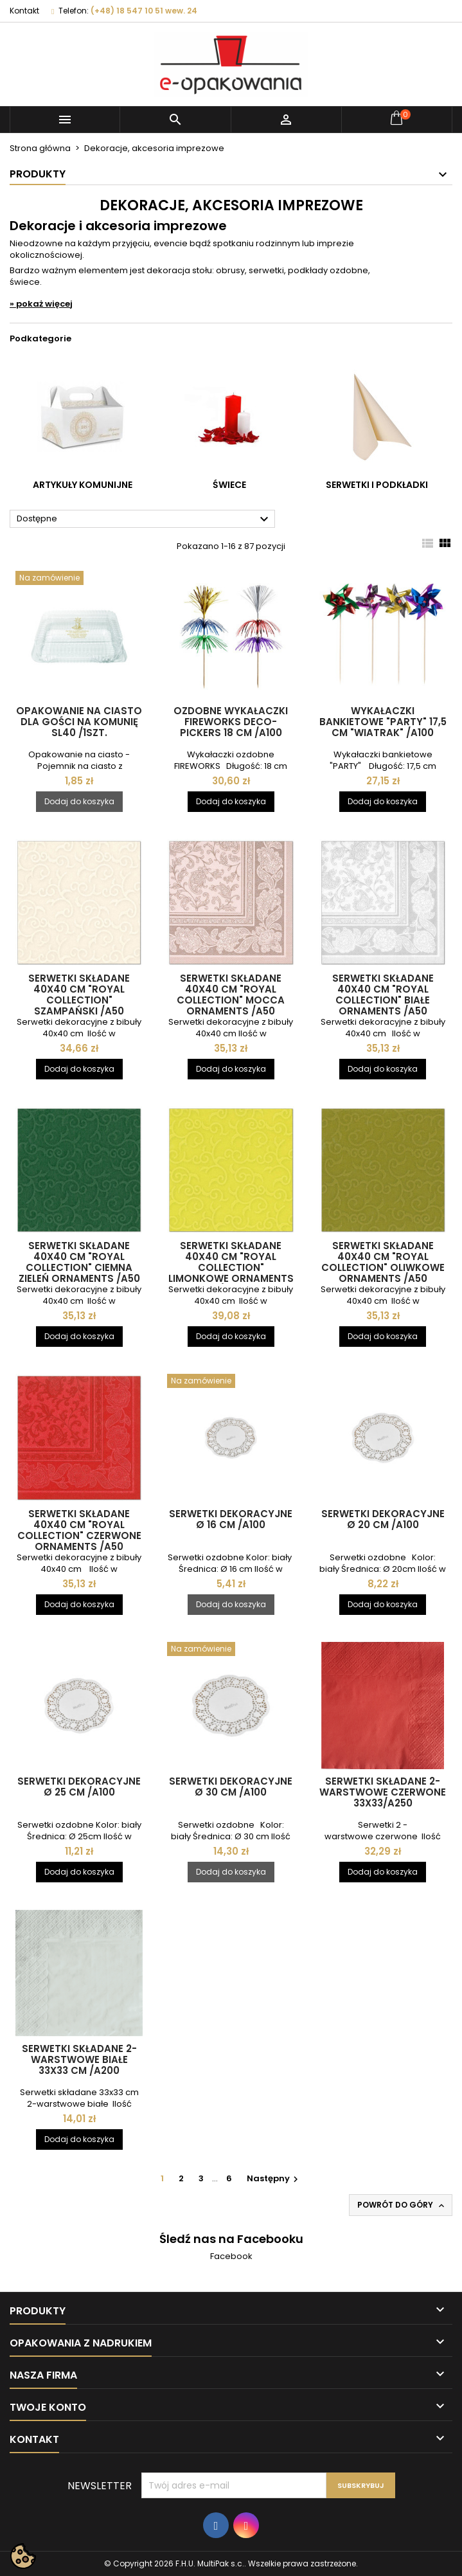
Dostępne (144, 519)
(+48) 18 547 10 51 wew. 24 (144, 10)
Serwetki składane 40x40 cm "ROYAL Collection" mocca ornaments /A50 (231, 994)
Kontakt (24, 10)
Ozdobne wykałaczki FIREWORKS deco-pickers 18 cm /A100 (230, 721)
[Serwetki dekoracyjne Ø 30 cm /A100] (230, 1650)
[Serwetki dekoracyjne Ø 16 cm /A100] (230, 1382)
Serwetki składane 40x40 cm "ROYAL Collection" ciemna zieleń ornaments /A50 (79, 1262)
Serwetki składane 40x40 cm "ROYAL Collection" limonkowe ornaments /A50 (231, 1267)
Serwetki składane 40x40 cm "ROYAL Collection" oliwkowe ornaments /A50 (383, 1262)
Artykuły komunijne (82, 484)
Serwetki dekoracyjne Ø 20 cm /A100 (383, 1519)
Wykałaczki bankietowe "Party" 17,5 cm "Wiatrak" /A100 (383, 721)
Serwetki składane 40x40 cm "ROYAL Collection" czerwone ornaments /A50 (79, 1530)
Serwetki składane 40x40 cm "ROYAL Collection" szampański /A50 (79, 994)
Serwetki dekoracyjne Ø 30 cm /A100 (230, 1786)
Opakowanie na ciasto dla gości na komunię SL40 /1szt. (79, 721)
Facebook (231, 2256)
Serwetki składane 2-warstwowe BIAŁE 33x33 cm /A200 (79, 2059)
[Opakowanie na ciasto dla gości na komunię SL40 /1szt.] (79, 579)
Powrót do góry (402, 2205)
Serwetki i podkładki (377, 484)
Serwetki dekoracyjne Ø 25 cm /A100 (79, 1786)
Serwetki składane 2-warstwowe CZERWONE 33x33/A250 (382, 1792)
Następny (274, 2178)
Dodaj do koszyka (79, 801)
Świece (229, 484)
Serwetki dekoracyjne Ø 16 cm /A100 (230, 1519)
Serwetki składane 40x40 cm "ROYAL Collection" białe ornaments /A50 (383, 994)
